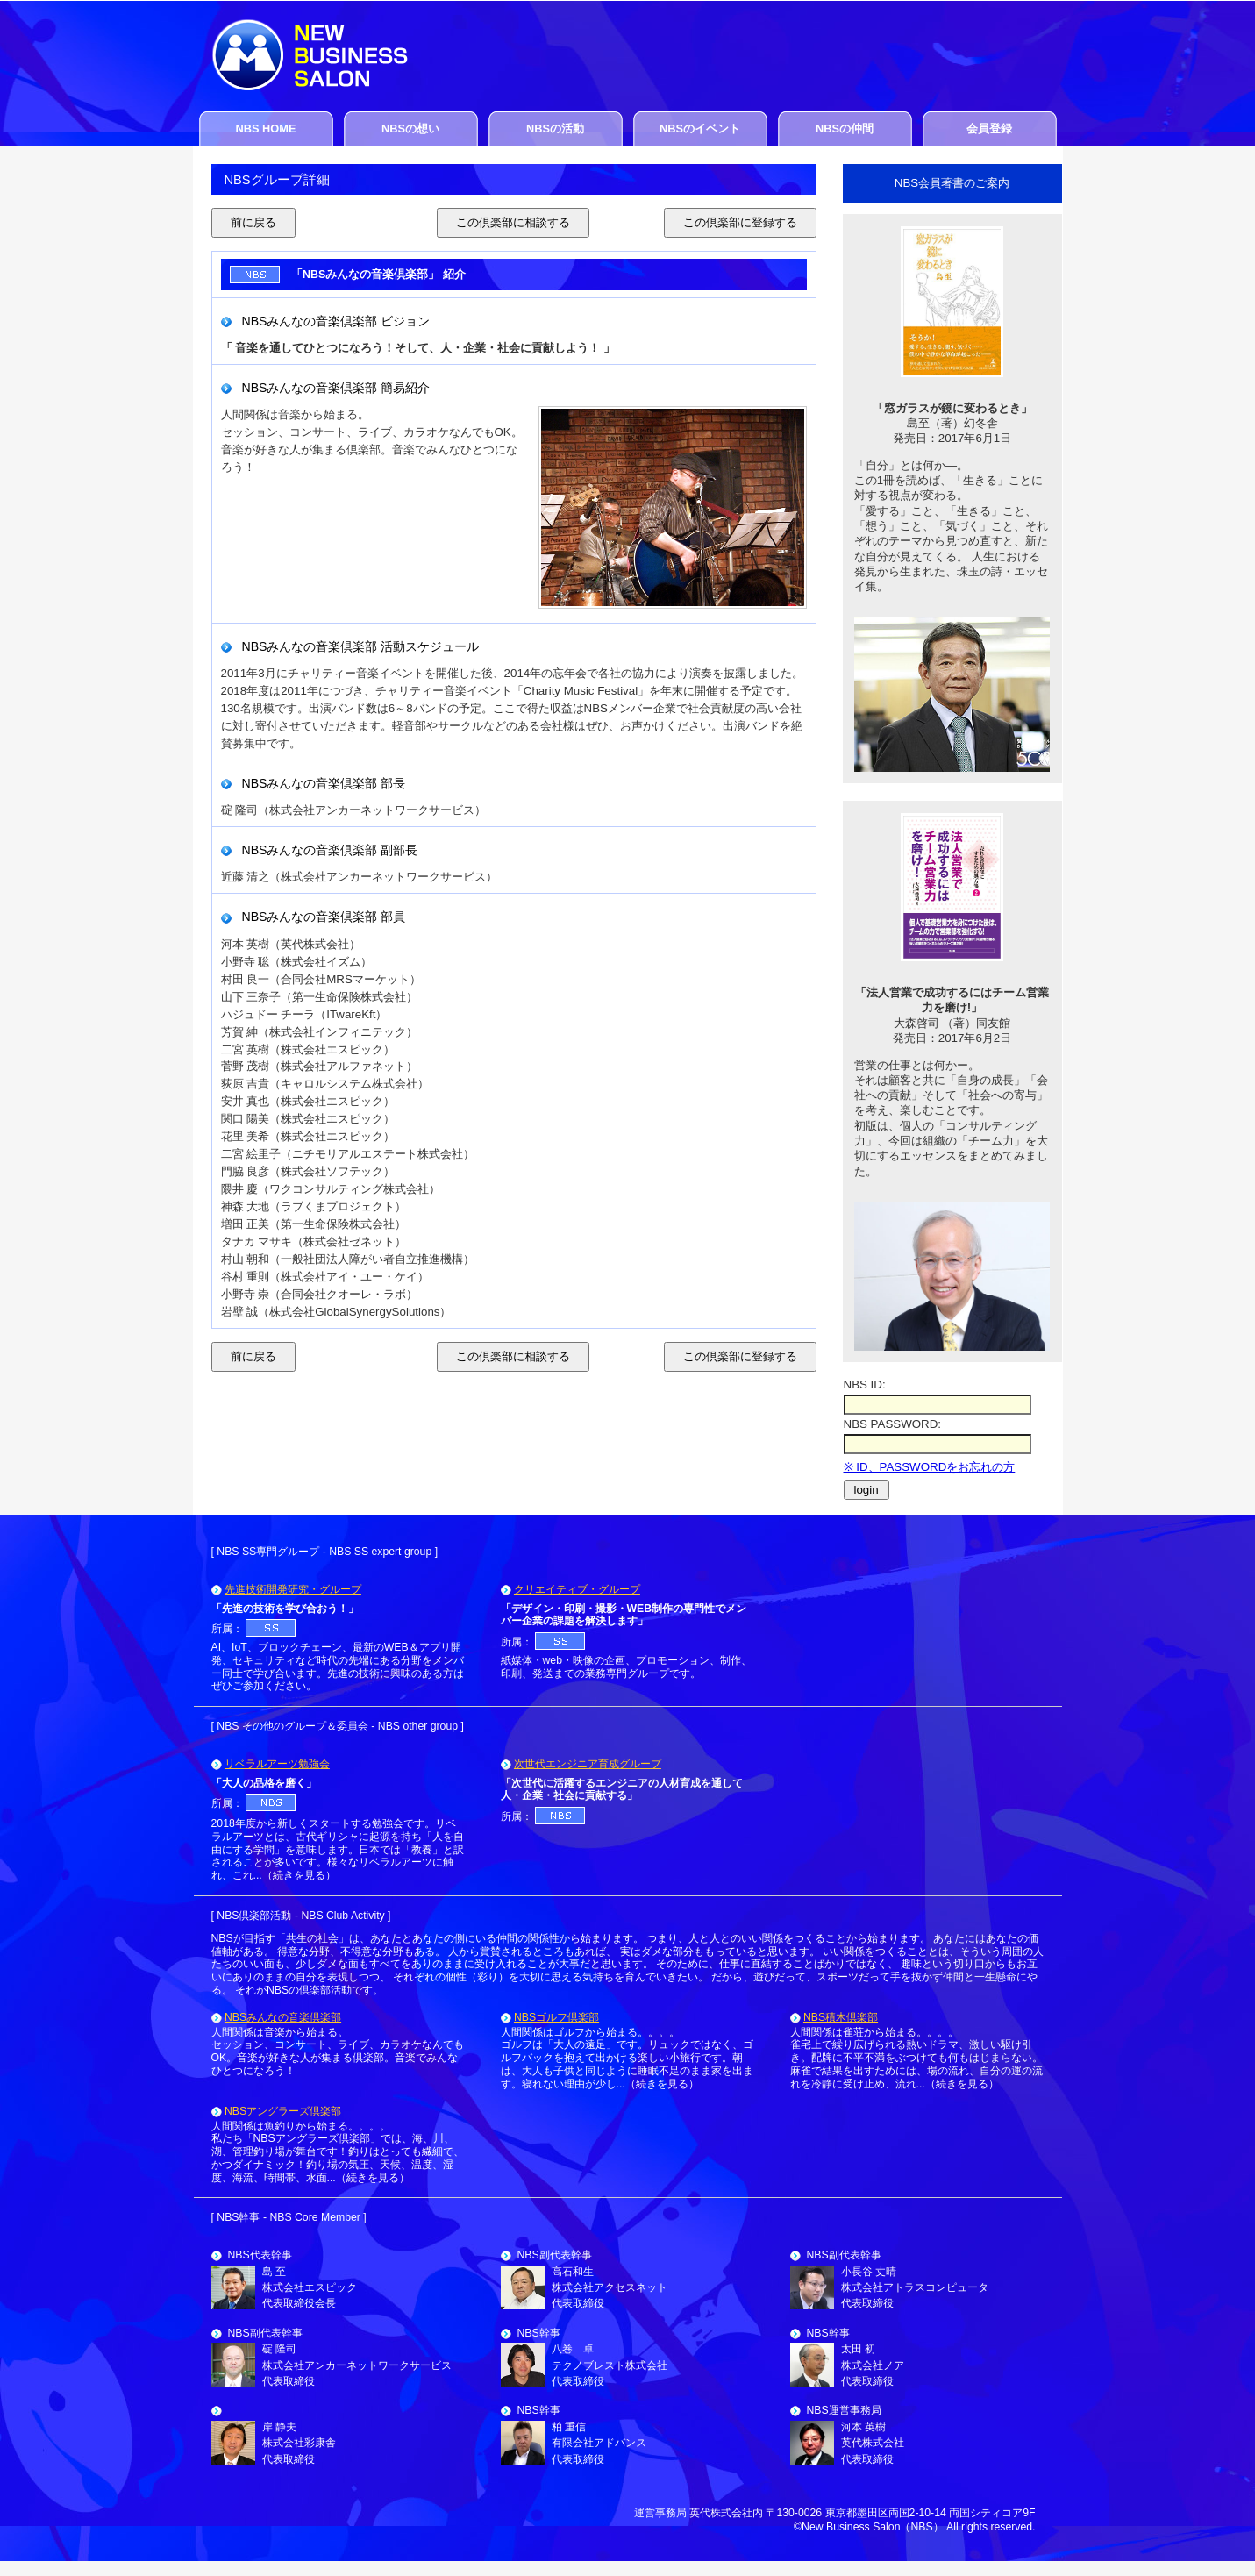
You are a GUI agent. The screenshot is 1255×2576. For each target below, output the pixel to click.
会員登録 (989, 128)
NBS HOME (266, 128)
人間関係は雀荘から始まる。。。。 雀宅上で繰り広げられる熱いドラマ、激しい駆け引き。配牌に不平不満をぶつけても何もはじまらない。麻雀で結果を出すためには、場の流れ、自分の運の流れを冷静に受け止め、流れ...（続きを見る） (916, 2058)
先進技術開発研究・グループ (293, 1589)
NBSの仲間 (845, 128)
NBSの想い (410, 128)
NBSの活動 (555, 128)
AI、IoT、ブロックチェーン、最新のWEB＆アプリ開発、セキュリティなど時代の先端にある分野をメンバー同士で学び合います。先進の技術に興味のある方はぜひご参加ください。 (337, 1666)
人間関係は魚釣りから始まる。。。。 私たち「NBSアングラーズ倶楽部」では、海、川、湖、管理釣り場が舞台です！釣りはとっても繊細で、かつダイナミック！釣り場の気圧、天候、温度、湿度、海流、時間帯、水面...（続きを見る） (337, 2152)
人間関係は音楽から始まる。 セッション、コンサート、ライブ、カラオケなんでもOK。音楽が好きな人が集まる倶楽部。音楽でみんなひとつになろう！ (337, 2051)
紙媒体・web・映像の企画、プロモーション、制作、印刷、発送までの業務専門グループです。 (626, 1667)
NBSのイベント (700, 128)
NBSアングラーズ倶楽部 (283, 2111)
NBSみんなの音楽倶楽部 (283, 2017)
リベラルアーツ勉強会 (277, 1764)
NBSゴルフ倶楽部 (556, 2017)
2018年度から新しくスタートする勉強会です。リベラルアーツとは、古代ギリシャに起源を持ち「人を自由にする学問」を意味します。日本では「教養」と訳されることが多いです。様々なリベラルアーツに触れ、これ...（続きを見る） (337, 1849)
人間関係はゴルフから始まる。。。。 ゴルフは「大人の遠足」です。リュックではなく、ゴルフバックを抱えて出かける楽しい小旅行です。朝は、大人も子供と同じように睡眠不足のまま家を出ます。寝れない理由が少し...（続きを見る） (627, 2058)
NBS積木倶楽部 (840, 2017)
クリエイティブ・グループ (577, 1589)
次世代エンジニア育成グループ (587, 1764)
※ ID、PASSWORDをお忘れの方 (930, 1467)
